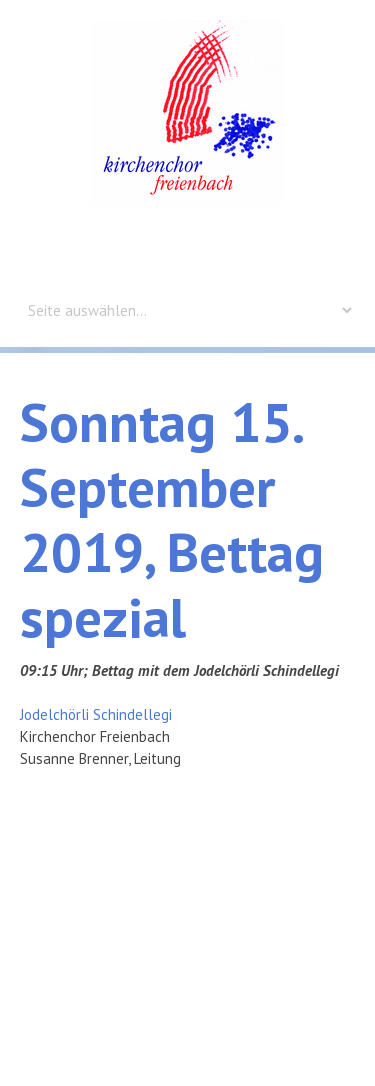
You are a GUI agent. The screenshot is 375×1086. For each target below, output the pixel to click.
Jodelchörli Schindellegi (96, 714)
